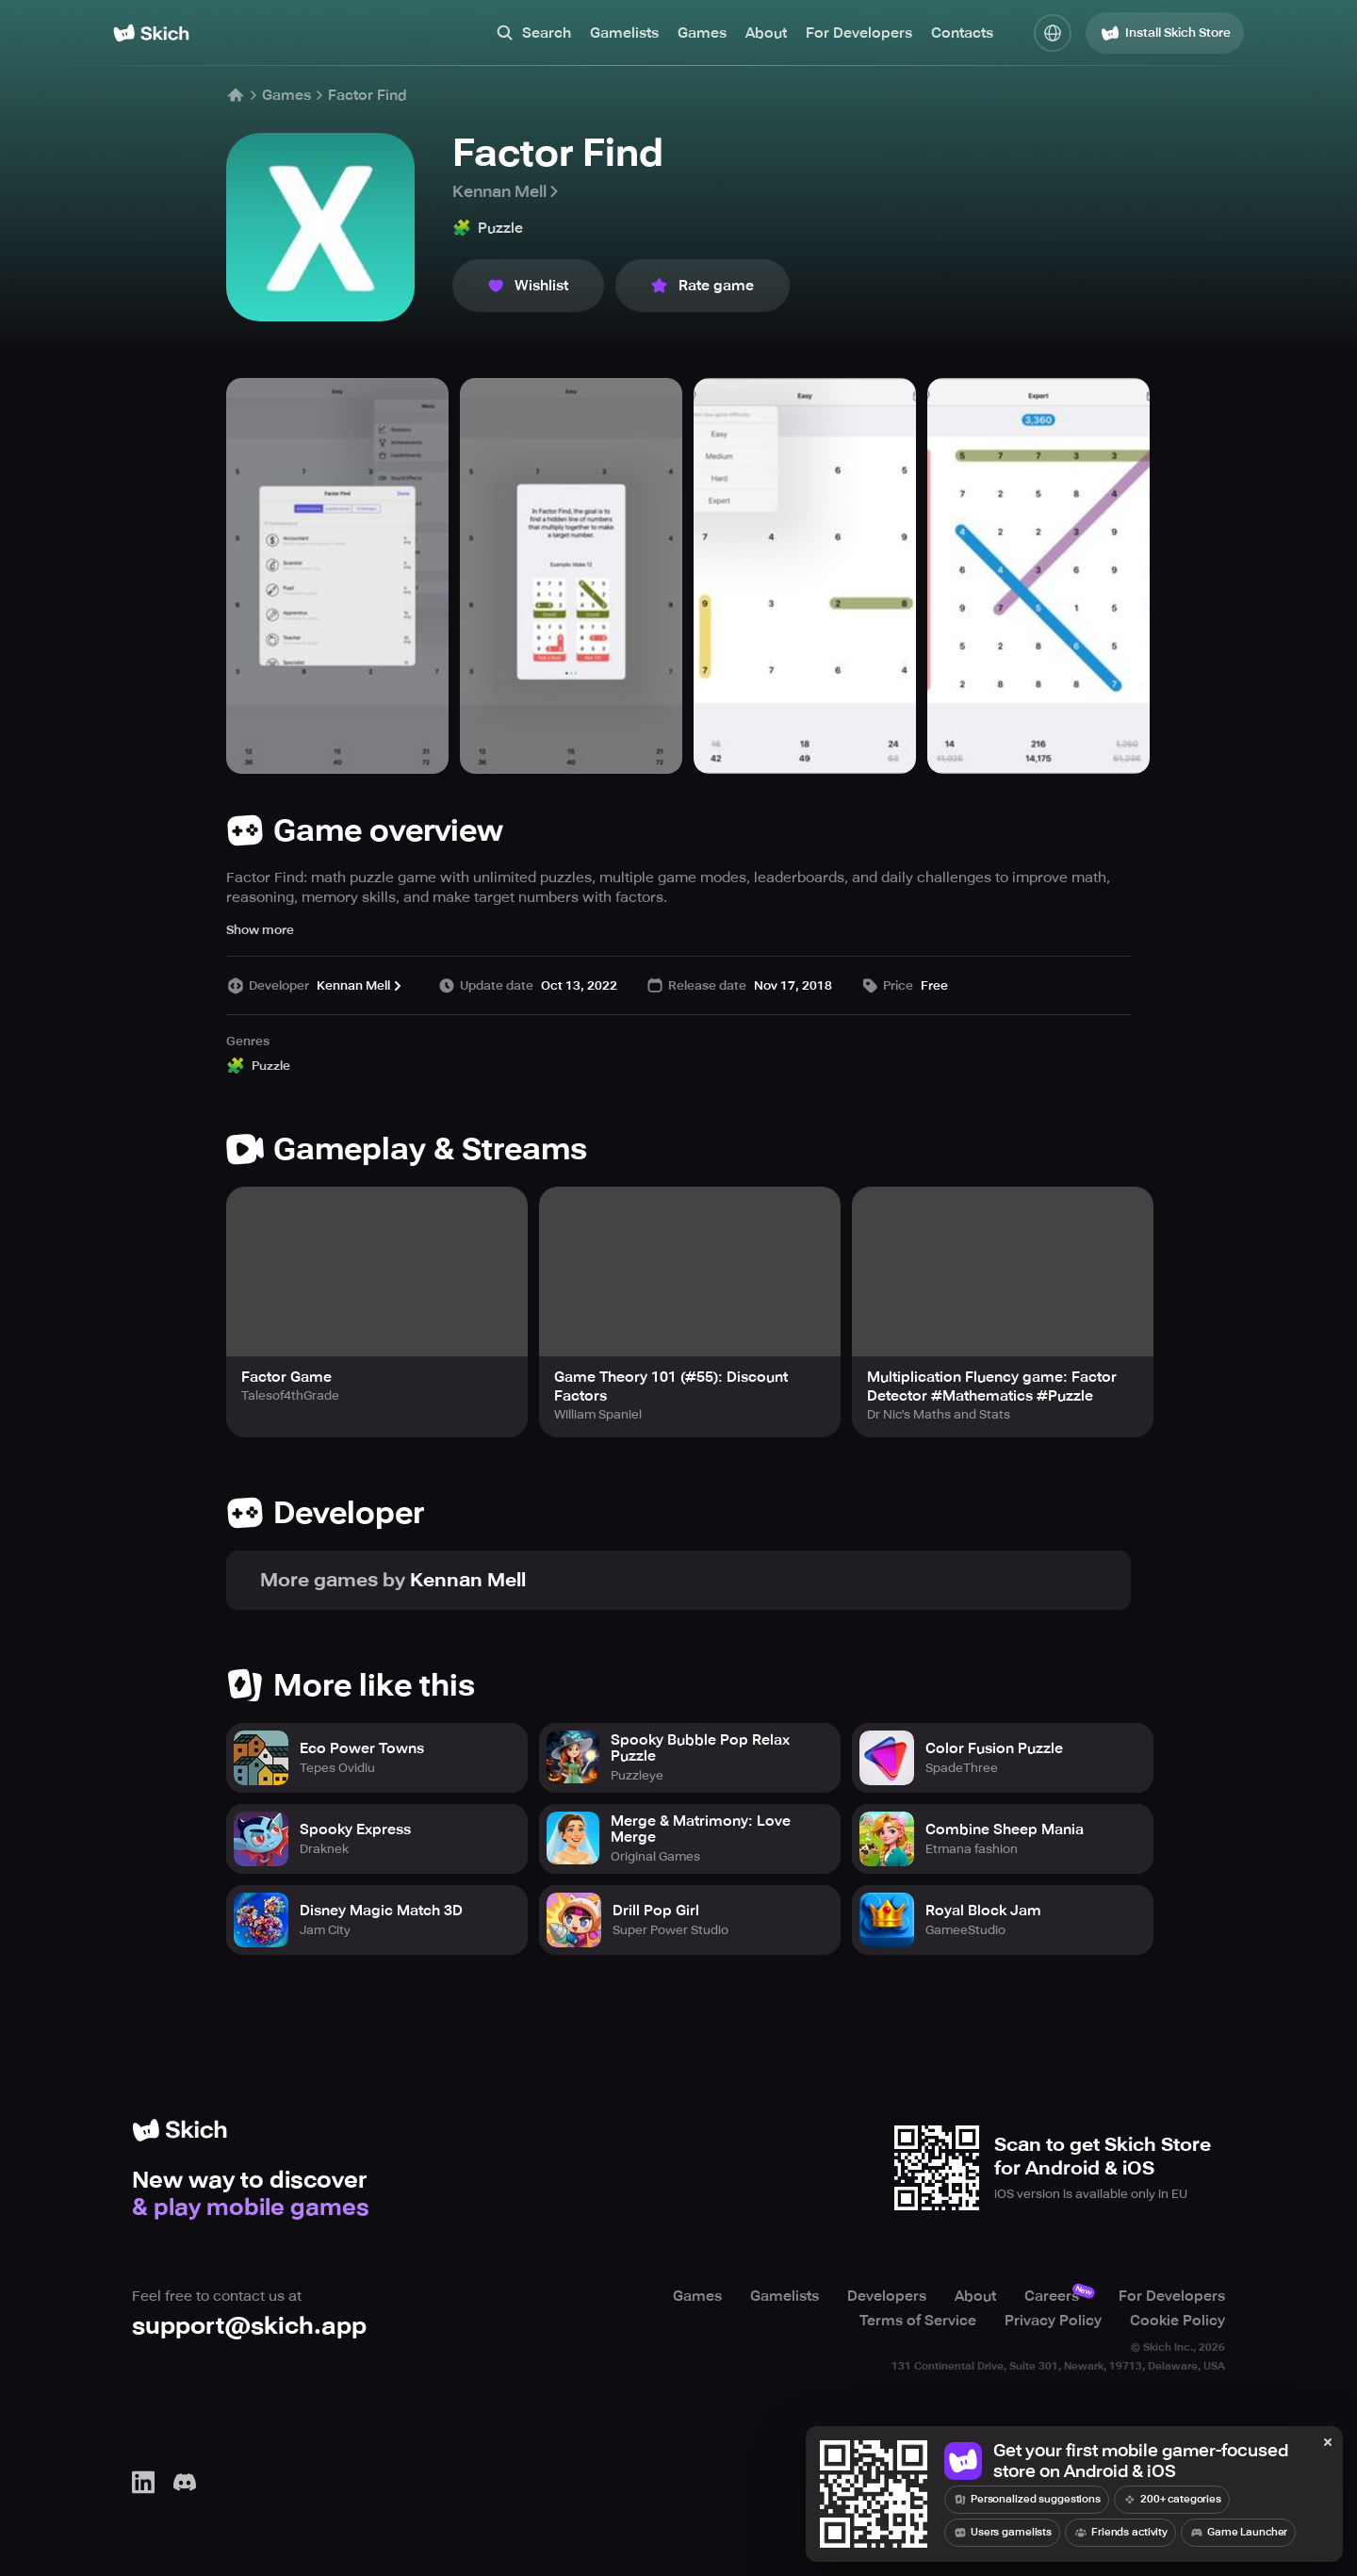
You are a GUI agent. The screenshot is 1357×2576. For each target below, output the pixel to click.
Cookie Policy (1177, 2320)
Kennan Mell (507, 191)
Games (702, 33)
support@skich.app (249, 2325)
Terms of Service (917, 2320)
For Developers (859, 33)
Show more (260, 930)
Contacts (962, 33)
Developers (886, 2296)
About (766, 33)
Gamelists (624, 33)
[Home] (151, 33)
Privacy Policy (1053, 2320)
